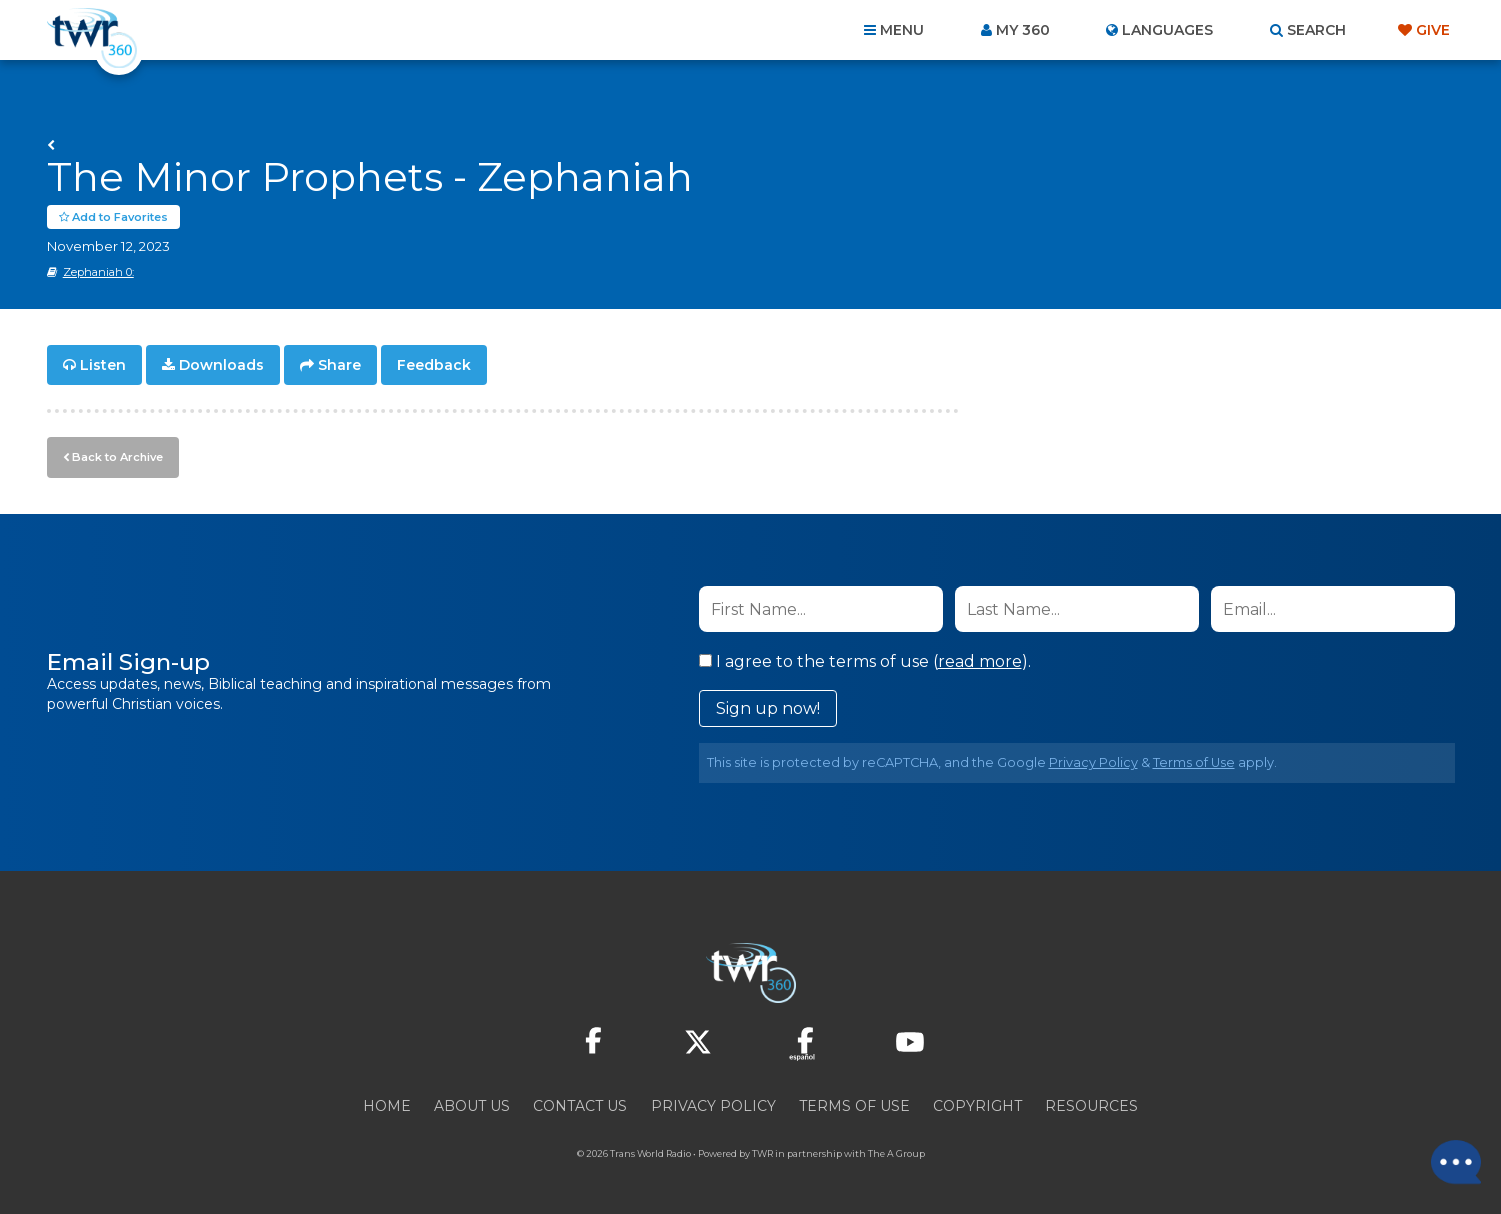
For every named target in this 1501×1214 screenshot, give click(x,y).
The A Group (896, 1153)
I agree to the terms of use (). (865, 661)
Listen (103, 366)
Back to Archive (117, 457)
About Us (472, 1106)
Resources (1091, 1106)
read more (980, 661)
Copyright (977, 1106)
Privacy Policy (1093, 762)
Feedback (434, 366)
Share (339, 366)
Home (387, 1106)
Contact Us (580, 1106)
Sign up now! (768, 708)
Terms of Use (1194, 762)
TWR (762, 1153)
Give (1433, 30)
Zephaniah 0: (98, 273)
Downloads (221, 366)
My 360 (1023, 30)
